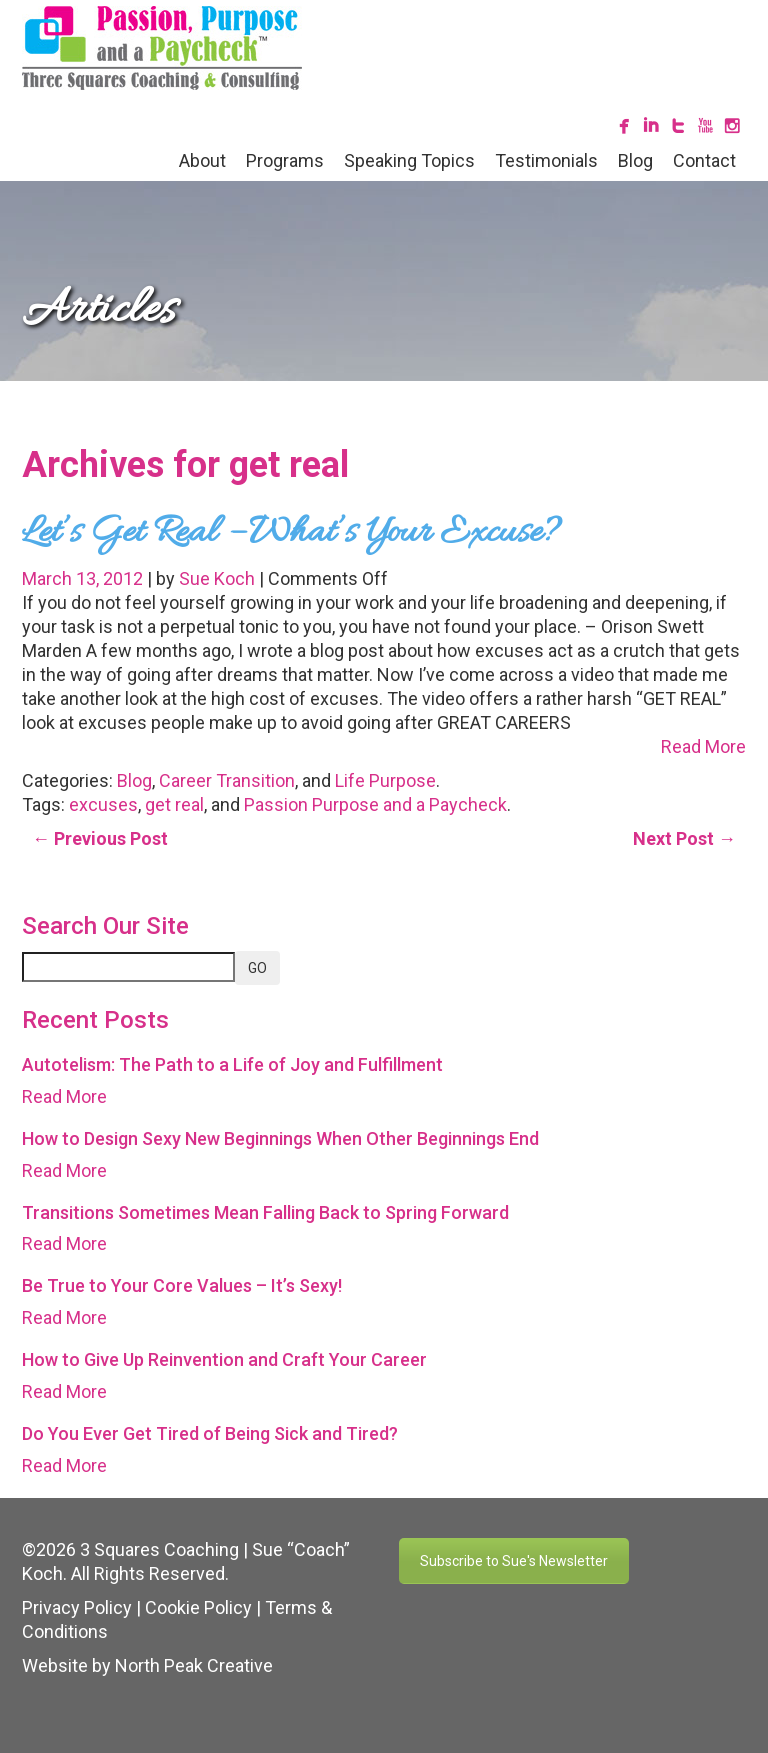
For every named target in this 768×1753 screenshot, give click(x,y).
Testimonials (546, 160)
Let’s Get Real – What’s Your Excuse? (291, 533)
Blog (635, 160)
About (202, 160)
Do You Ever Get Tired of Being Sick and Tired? (210, 1433)
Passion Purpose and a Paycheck (375, 804)
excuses (103, 804)
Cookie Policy (198, 1607)
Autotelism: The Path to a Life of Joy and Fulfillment (232, 1064)
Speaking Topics (409, 160)
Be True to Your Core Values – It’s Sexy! (182, 1285)
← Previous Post (100, 838)
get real (174, 804)
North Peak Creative (194, 1665)
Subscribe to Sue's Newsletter (514, 1561)
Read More (703, 746)
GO (257, 968)
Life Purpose (385, 780)
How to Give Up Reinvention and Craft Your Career (224, 1359)
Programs (285, 160)
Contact (704, 160)
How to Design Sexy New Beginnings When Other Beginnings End (280, 1138)
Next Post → (684, 838)
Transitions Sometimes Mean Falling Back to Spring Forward (265, 1212)
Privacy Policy (77, 1607)
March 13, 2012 (84, 578)
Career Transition (227, 780)
